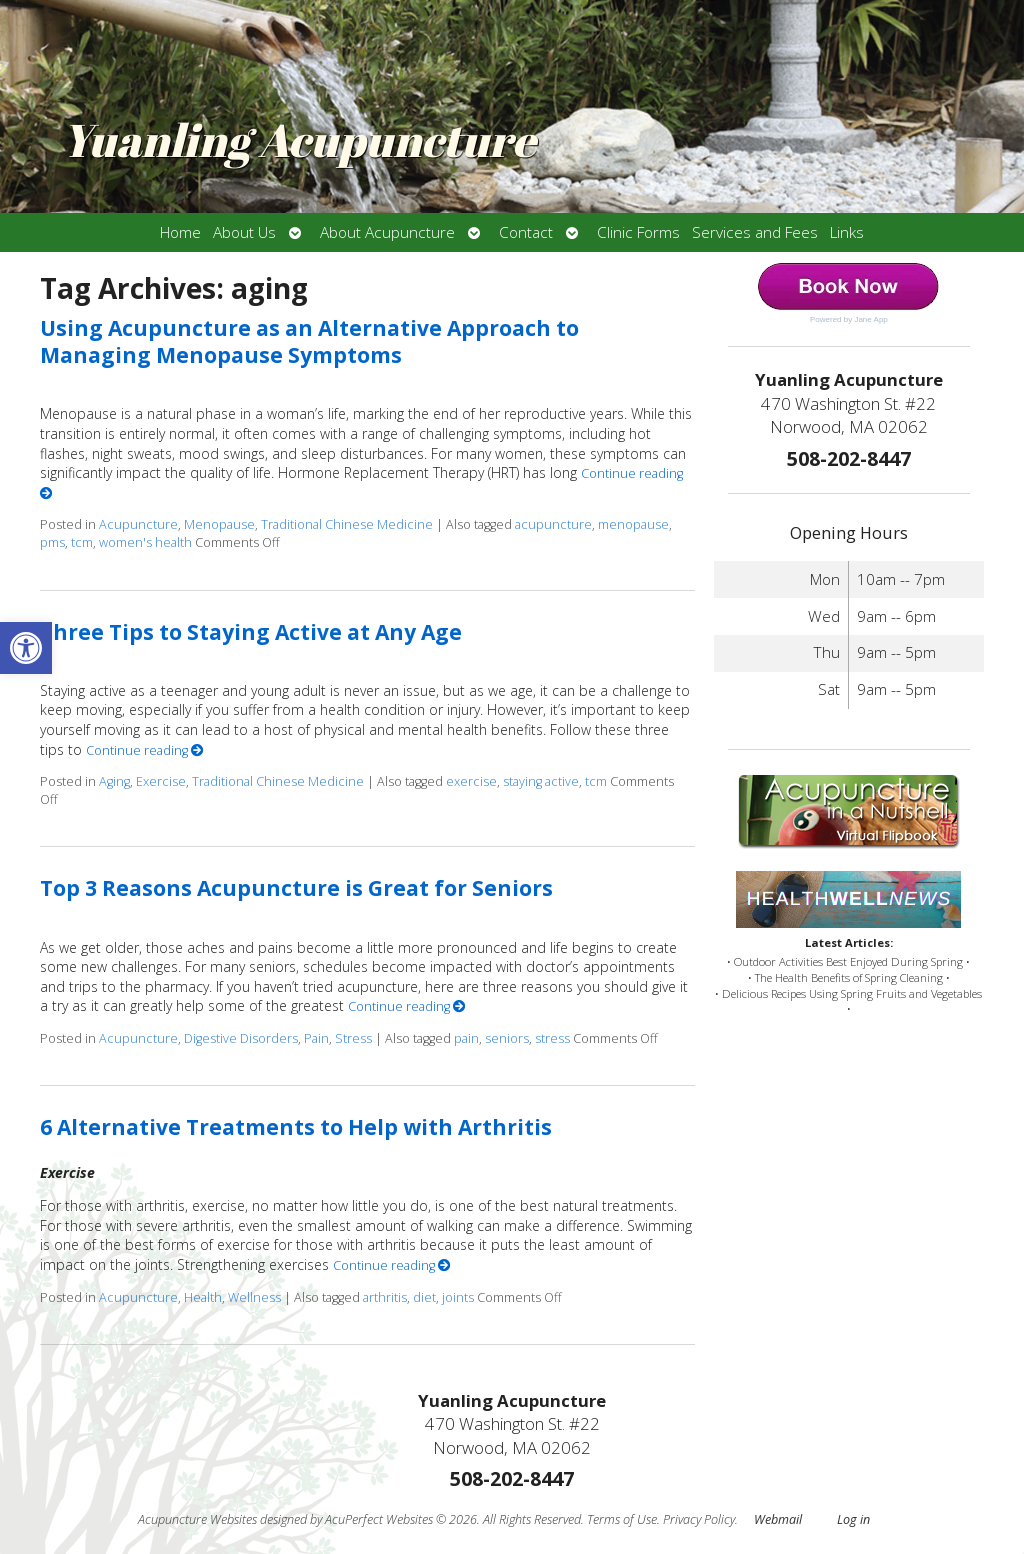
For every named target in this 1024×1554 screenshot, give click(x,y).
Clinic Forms (638, 232)
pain (466, 1038)
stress (552, 1038)
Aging (114, 781)
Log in (853, 1519)
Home (180, 232)
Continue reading (145, 750)
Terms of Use (622, 1519)
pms (52, 542)
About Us (244, 232)
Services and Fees (755, 232)
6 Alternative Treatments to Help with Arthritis (296, 1127)
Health (203, 1297)
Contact (526, 232)
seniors (507, 1038)
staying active (541, 781)
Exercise (161, 781)
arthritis (385, 1297)
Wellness (254, 1297)
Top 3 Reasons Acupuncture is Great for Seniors (296, 888)
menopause (633, 524)
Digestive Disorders (241, 1038)
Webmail (778, 1519)
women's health (145, 542)
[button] (26, 648)
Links (847, 232)
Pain (316, 1038)
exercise (471, 781)
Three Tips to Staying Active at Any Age (251, 632)
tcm (82, 542)
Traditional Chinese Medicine (347, 524)
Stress (353, 1038)
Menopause (219, 524)
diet (424, 1297)
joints (458, 1297)
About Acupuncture (387, 232)
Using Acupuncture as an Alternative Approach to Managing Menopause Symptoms (309, 341)
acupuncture (553, 524)
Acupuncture (138, 524)
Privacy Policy (699, 1519)
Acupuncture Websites (197, 1519)
